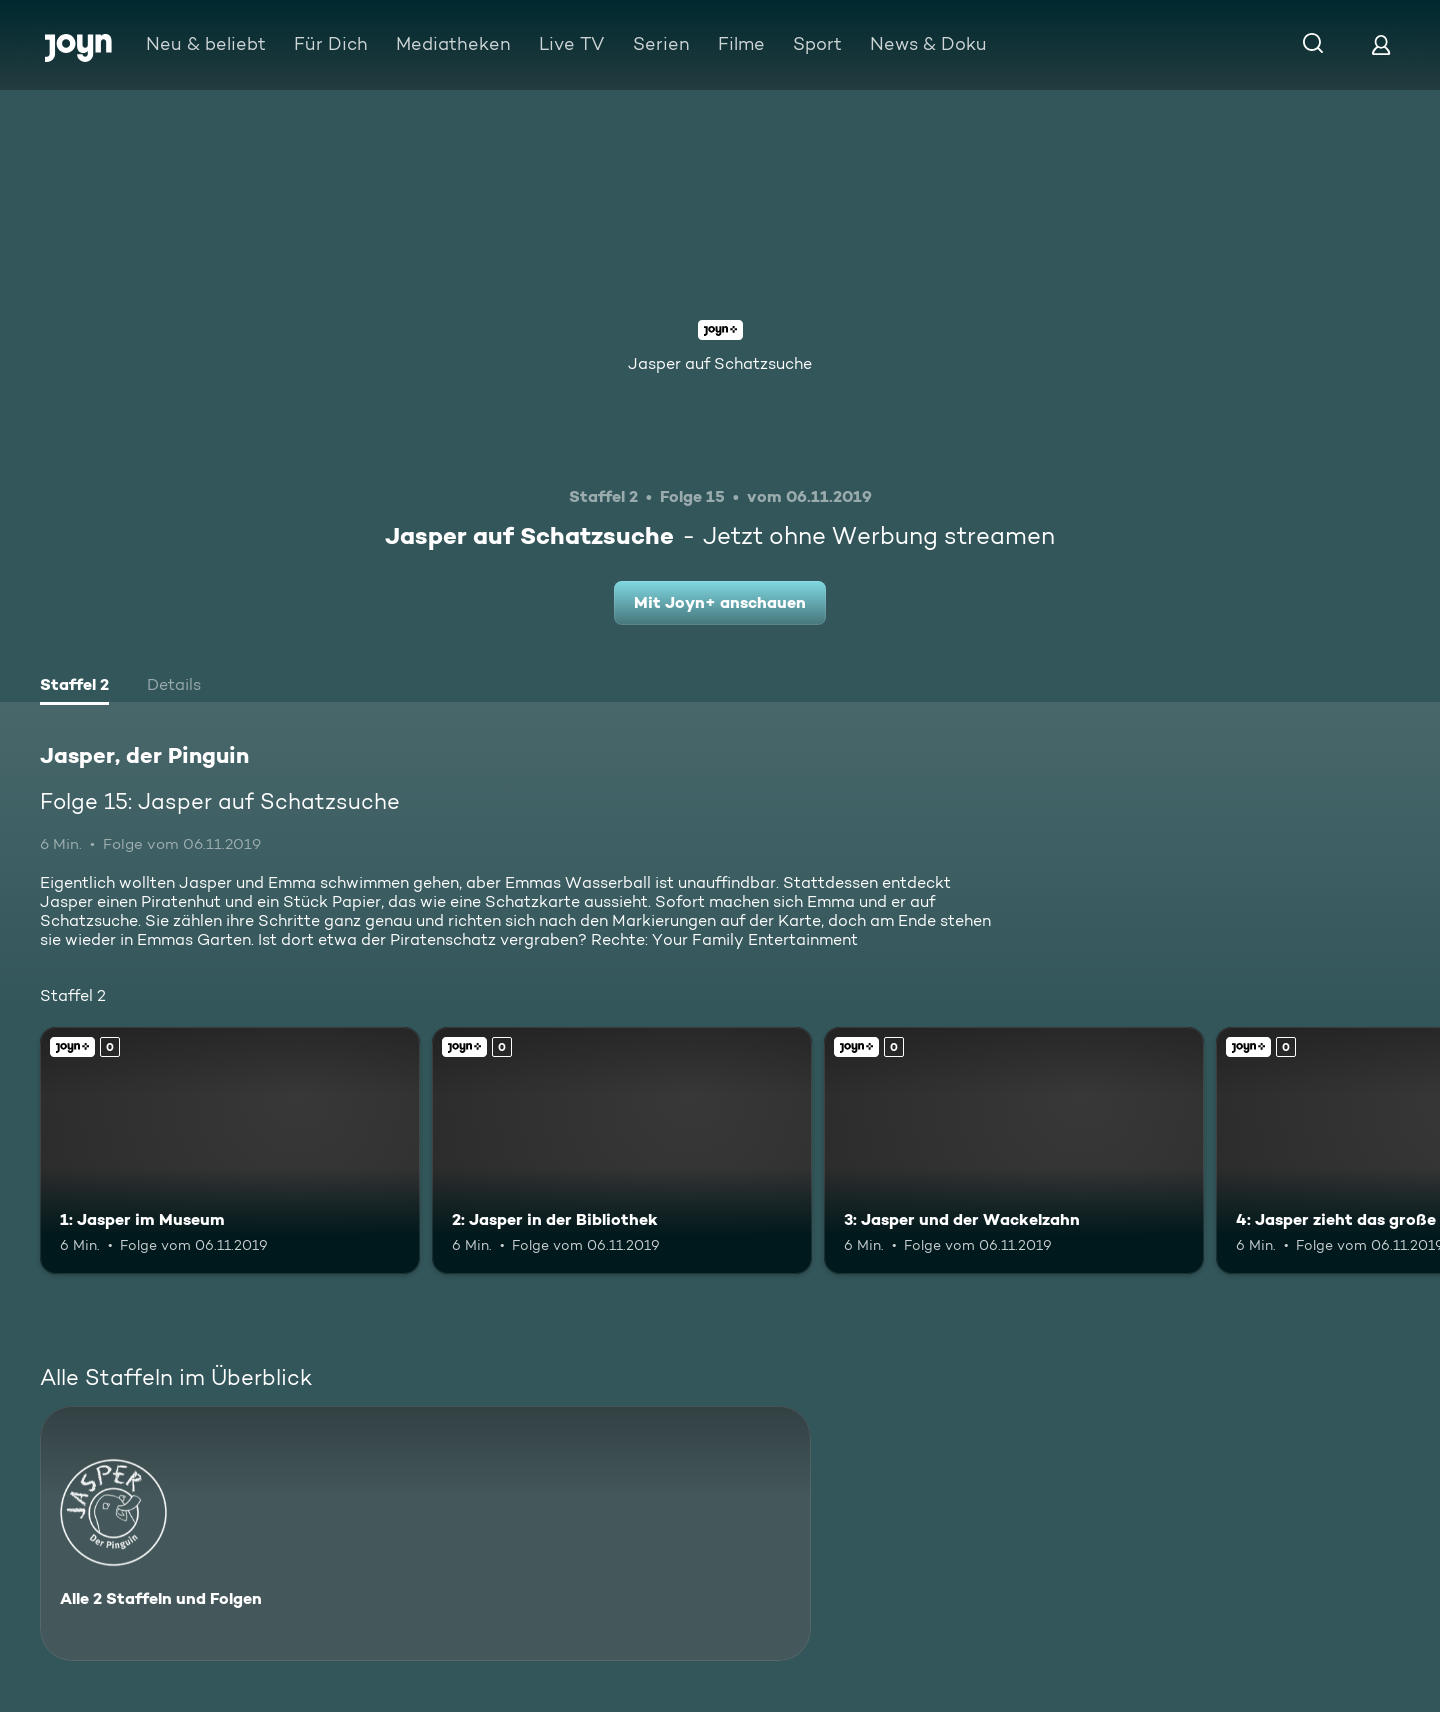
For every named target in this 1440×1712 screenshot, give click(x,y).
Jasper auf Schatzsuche (720, 363)
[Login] (1381, 44)
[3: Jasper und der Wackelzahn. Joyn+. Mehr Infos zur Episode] (1014, 1150)
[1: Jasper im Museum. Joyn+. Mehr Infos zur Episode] (230, 1150)
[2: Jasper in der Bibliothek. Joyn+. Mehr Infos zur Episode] (622, 1150)
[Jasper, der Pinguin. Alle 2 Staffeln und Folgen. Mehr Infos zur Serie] (425, 1533)
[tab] (74, 687)
